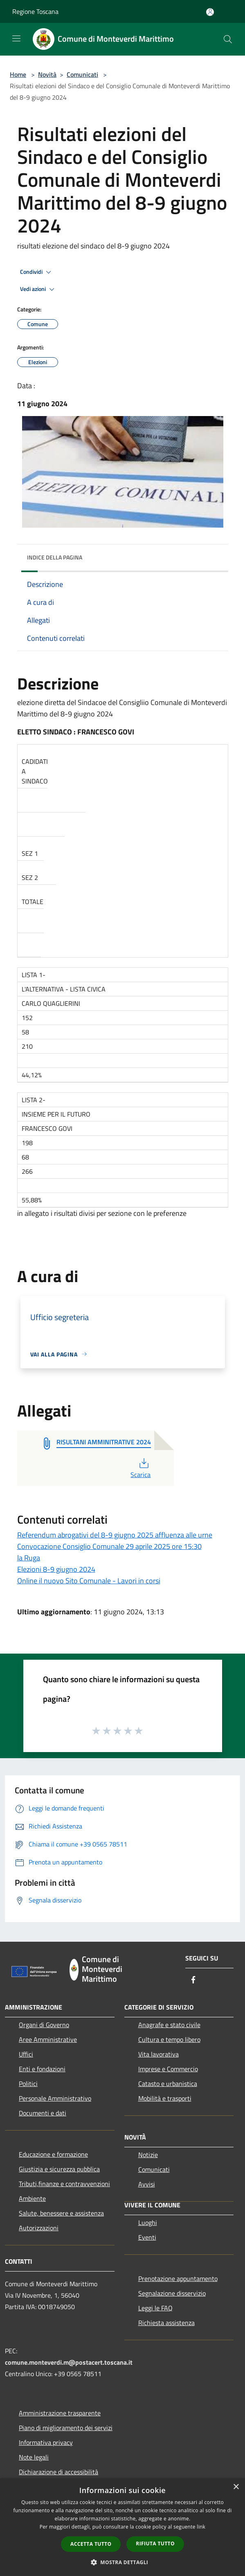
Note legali (34, 2457)
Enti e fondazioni (42, 2069)
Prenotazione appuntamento (178, 2278)
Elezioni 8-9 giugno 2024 (56, 1569)
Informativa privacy (46, 2442)
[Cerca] (228, 39)
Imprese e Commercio (168, 2069)
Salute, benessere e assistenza (61, 2213)
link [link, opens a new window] (201, 2526)
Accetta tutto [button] (90, 2543)
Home (18, 74)
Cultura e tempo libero (169, 2039)
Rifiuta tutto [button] (155, 2543)
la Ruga (28, 1557)
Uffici (26, 2054)
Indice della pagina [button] (54, 557)
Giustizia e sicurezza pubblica (59, 2169)
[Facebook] (193, 1980)
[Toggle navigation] (16, 38)
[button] (122, 2562)
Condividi (37, 272)
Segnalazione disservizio (172, 2293)
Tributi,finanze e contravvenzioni (64, 2184)
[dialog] (122, 2527)
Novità (47, 74)
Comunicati (82, 74)
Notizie (148, 2155)
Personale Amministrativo (55, 2098)
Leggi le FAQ (155, 2308)
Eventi (147, 2237)
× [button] (236, 2487)
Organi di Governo (44, 2025)
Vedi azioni (38, 289)
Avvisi (146, 2184)
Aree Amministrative (48, 2039)
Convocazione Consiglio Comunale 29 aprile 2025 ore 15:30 (109, 1546)
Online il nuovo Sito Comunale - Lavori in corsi (88, 1580)
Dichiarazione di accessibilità (58, 2472)
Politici (28, 2083)
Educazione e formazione (53, 2154)
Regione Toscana (35, 11)
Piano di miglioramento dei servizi (65, 2428)
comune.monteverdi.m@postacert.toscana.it (69, 2362)
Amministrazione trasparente (60, 2413)
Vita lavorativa (158, 2054)
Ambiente (32, 2198)
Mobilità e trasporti (164, 2098)
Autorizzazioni (38, 2228)
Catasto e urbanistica (167, 2083)
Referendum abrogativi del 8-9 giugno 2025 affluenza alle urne (114, 1534)
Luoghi (147, 2222)
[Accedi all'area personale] (210, 12)
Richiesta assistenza (166, 2323)
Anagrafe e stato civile (169, 2025)
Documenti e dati (42, 2113)
